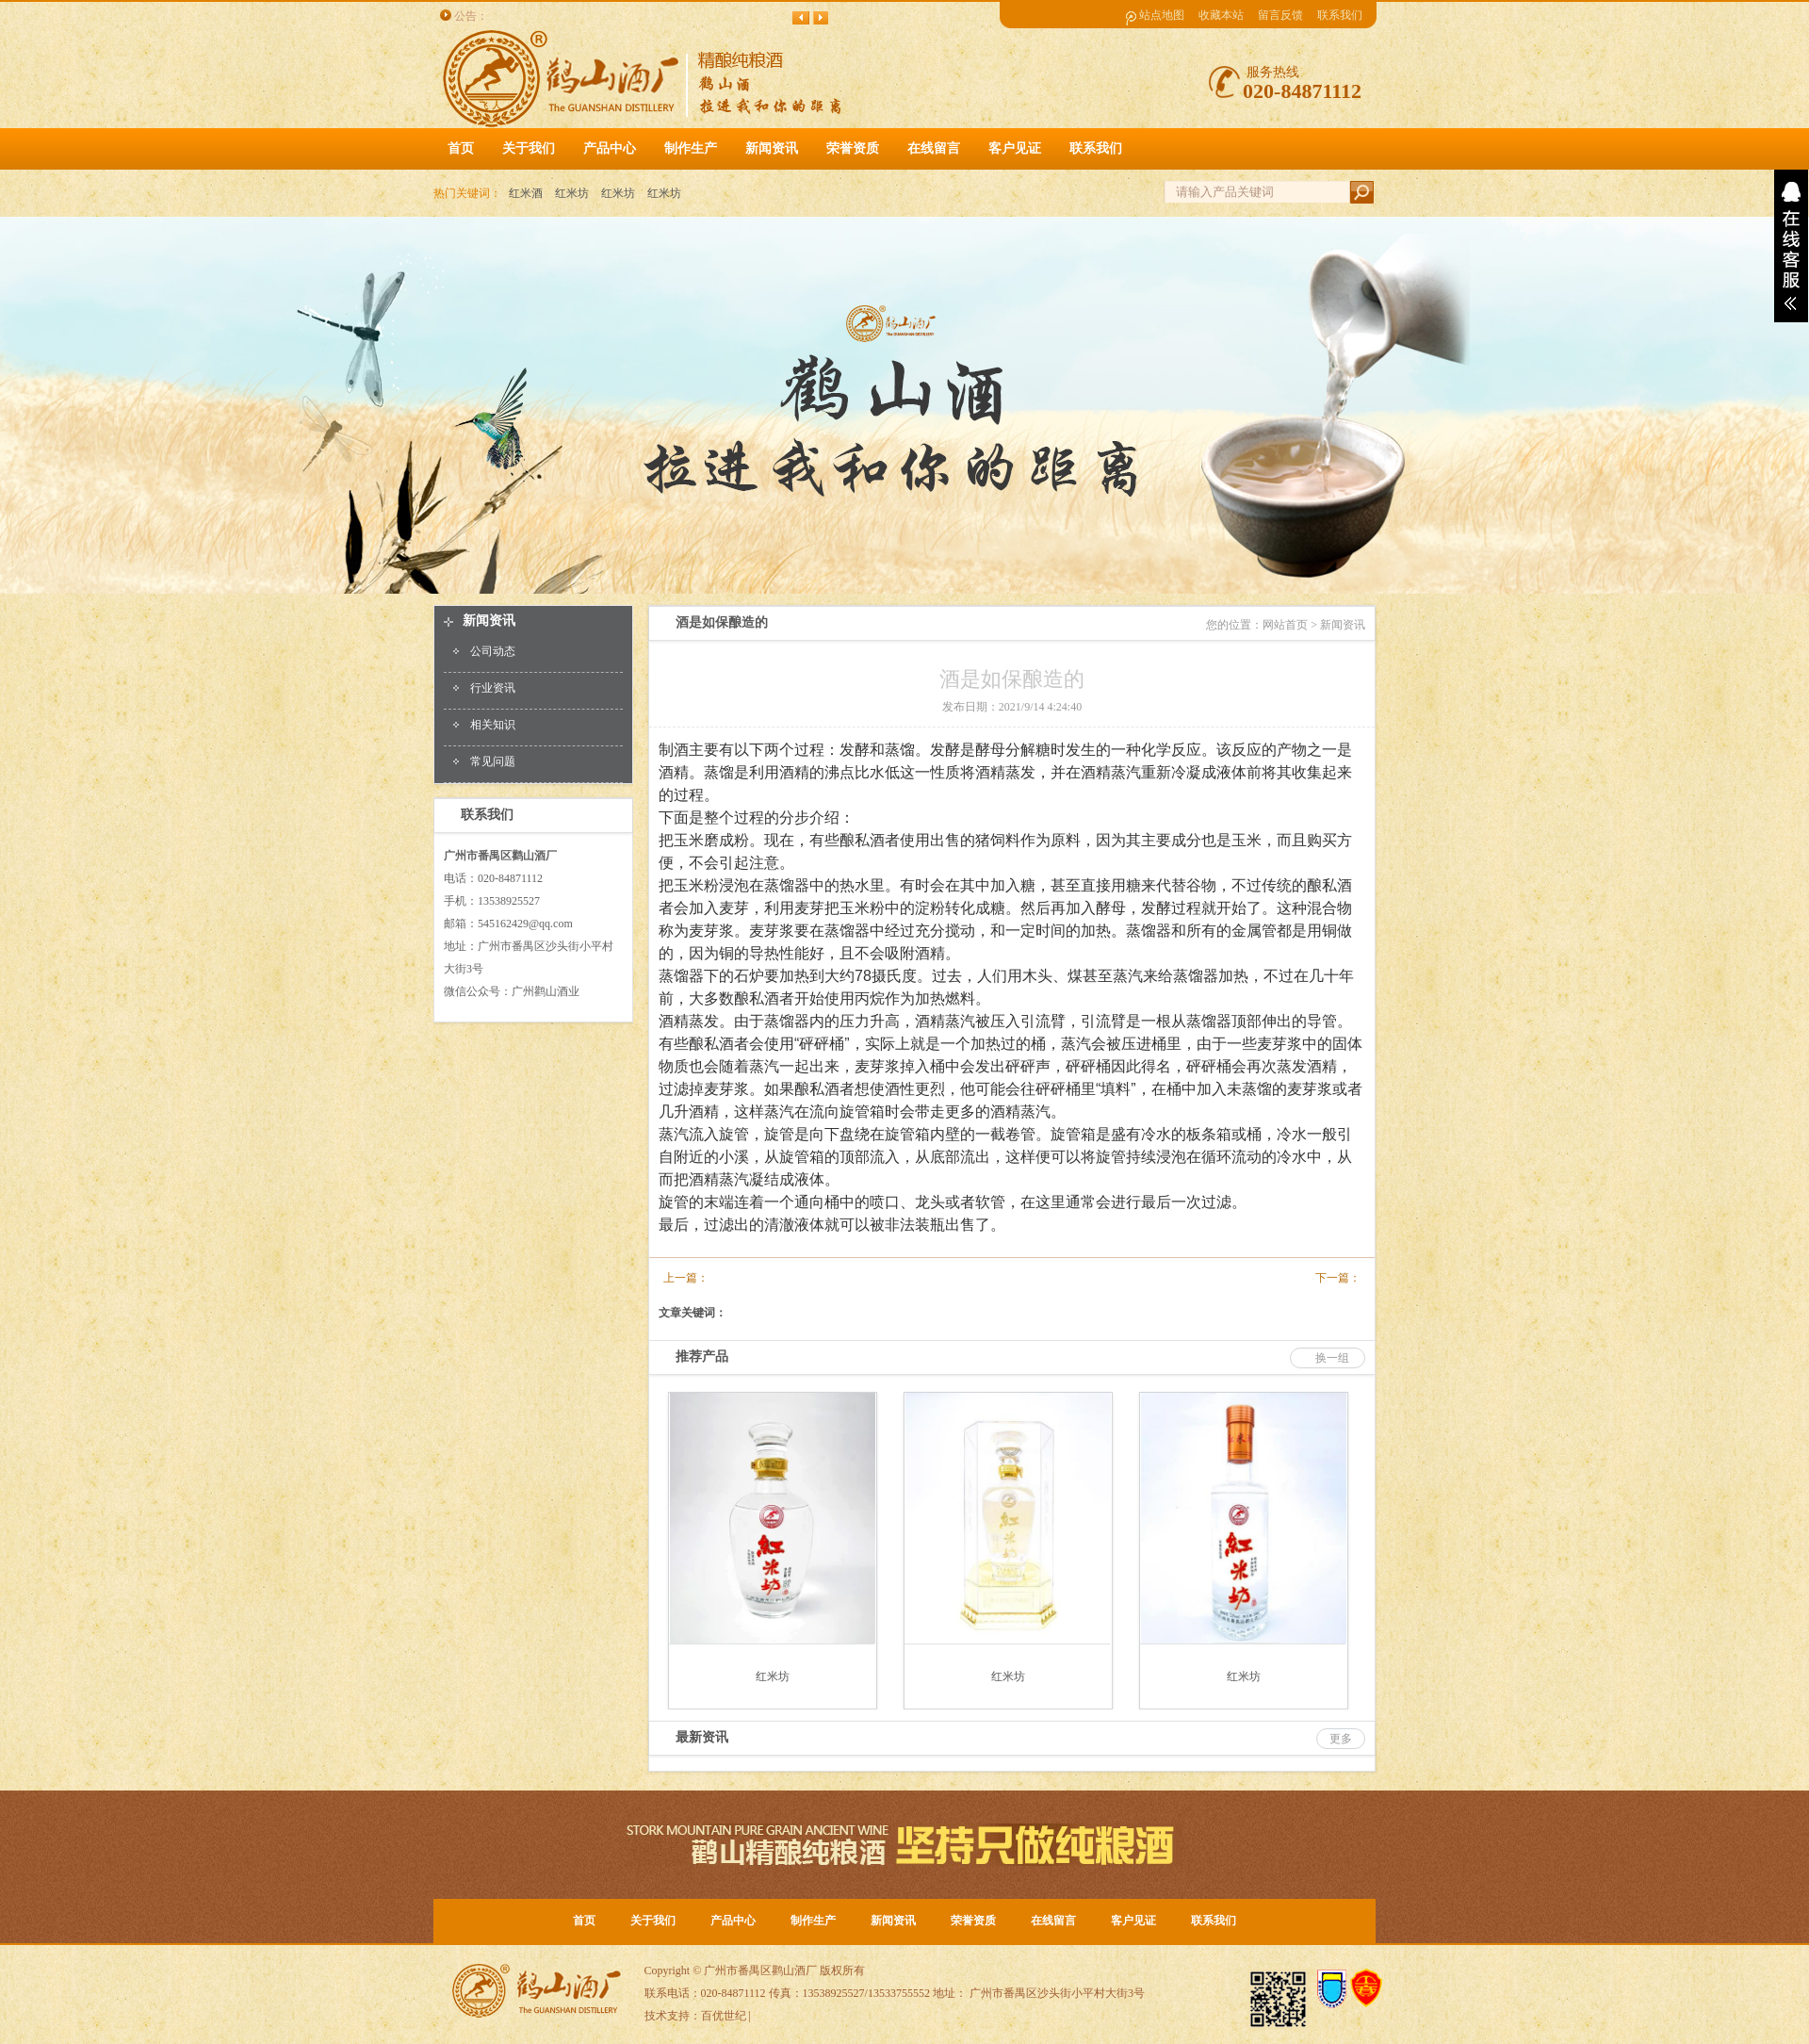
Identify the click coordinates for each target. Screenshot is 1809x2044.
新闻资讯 (489, 620)
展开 (1791, 246)
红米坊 (572, 193)
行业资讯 (492, 688)
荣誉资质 (973, 1920)
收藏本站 (1221, 15)
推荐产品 (702, 1356)
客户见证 (1133, 1920)
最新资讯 (702, 1737)
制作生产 (813, 1920)
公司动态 (492, 651)
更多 (1340, 1738)
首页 (461, 148)
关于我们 (653, 1920)
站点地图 (1161, 15)
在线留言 (1053, 1920)
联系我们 (1339, 15)
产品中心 (733, 1920)
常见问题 (492, 761)
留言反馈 (1280, 15)
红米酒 (526, 193)
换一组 (1332, 1358)
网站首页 (1285, 624)
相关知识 (492, 724)
